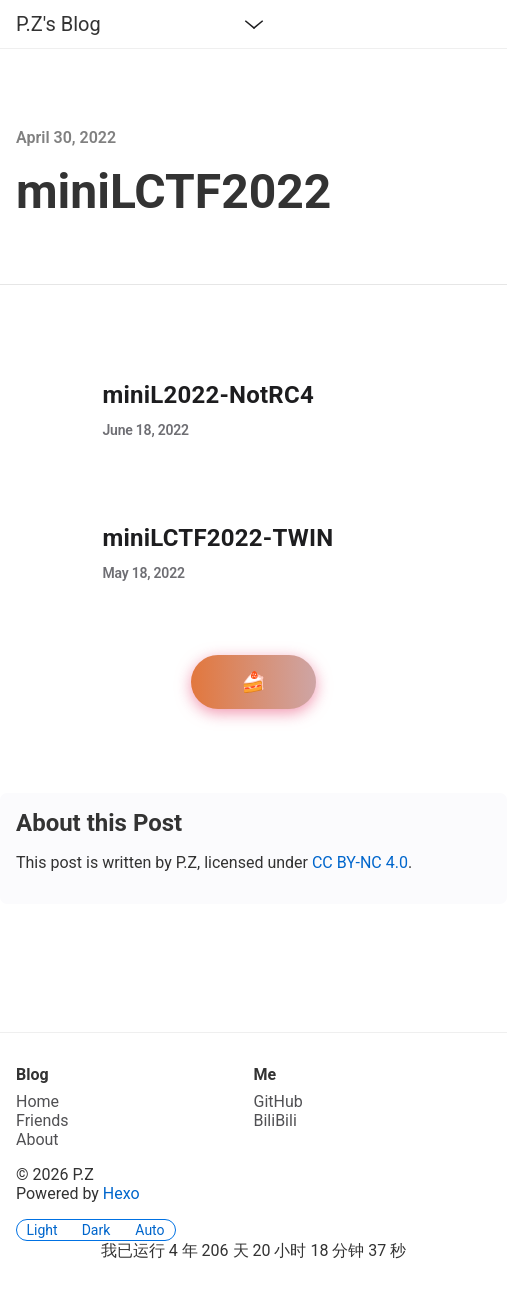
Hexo (121, 1193)
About (37, 1139)
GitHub (278, 1101)
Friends (42, 1120)
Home (37, 1101)
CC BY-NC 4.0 (360, 862)
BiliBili (275, 1120)
